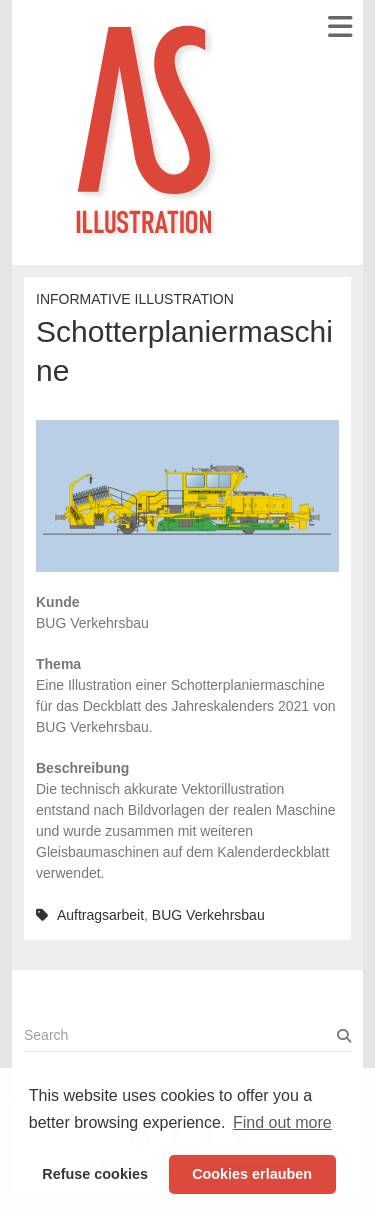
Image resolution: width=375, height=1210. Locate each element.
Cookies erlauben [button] (252, 1174)
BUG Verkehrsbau (208, 915)
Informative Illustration (135, 299)
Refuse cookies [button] (95, 1174)
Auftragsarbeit (100, 915)
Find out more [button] (282, 1122)
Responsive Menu (339, 26)
